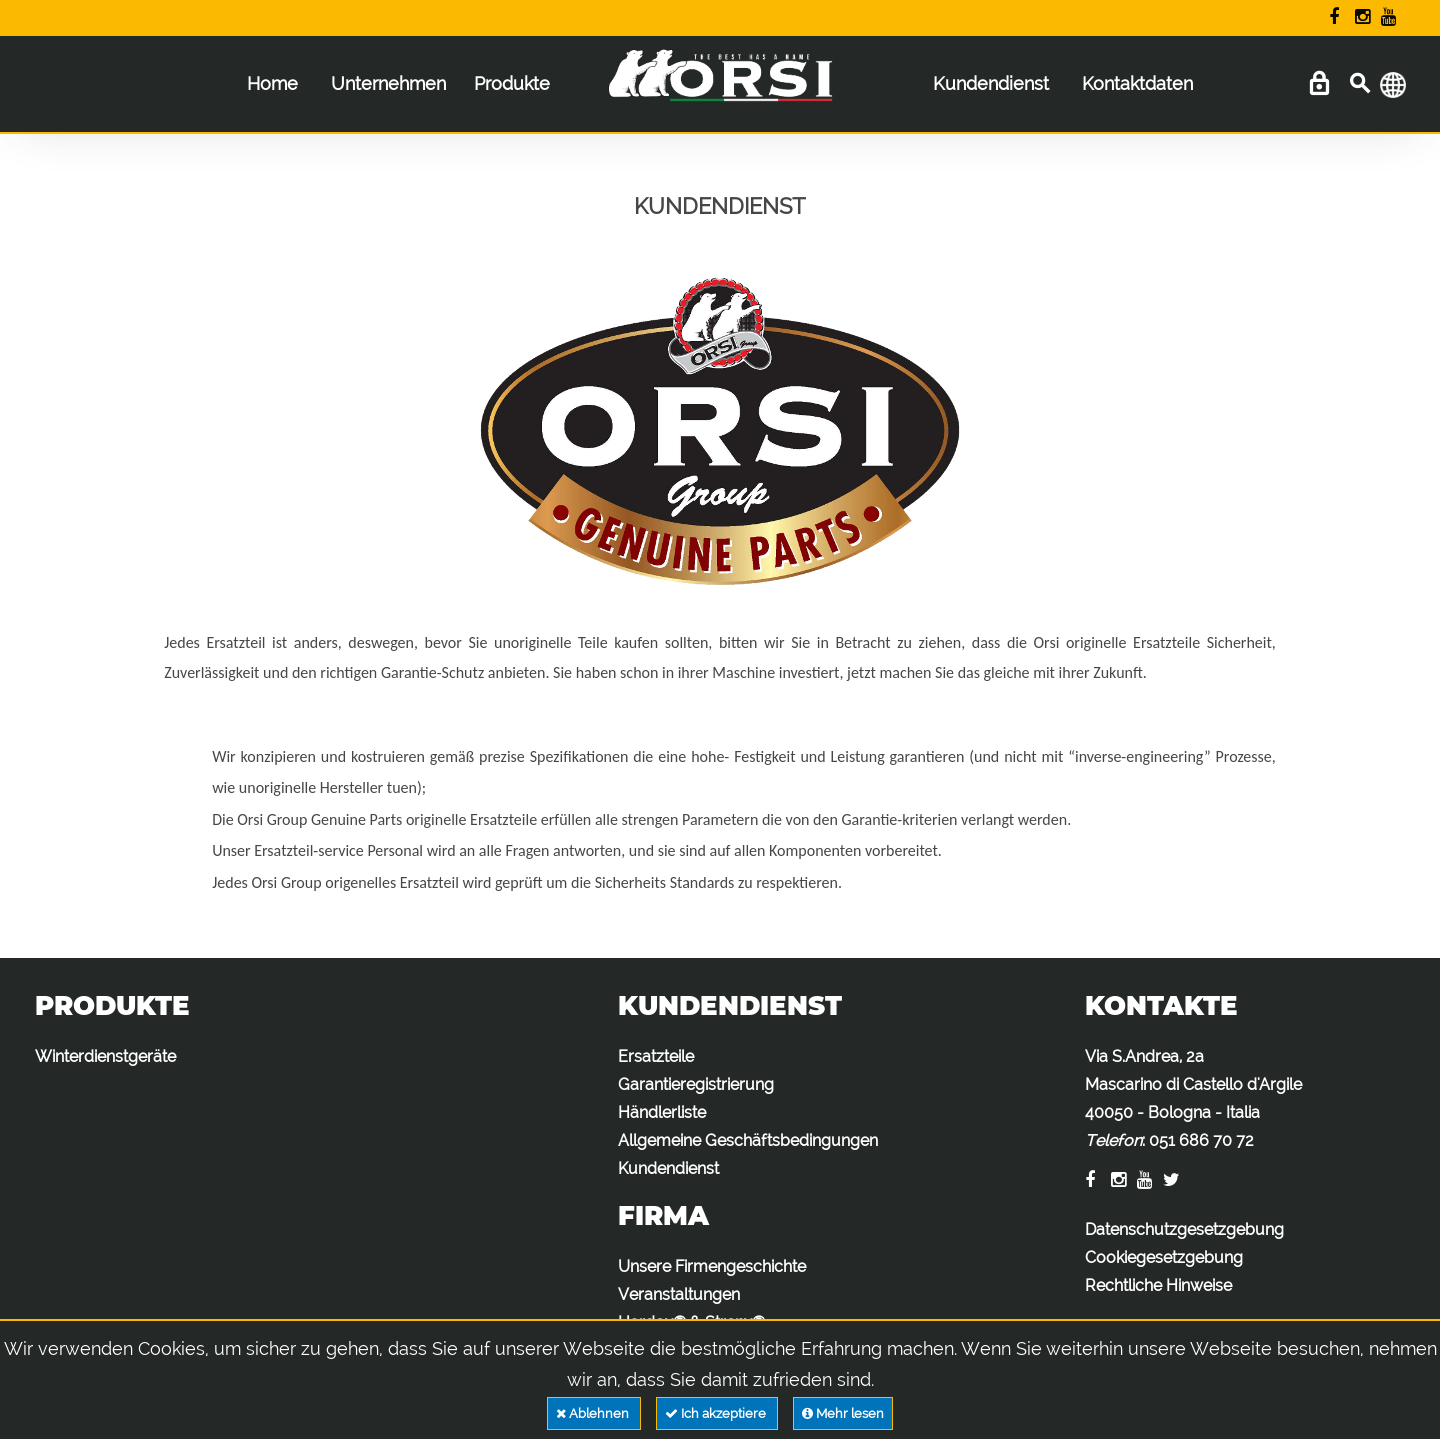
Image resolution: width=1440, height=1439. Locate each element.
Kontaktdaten (1137, 83)
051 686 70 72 (1201, 1140)
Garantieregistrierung (696, 1084)
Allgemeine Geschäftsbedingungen (748, 1140)
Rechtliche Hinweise (1158, 1285)
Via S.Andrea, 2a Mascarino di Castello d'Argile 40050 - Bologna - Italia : (1193, 1098)
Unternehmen (388, 83)
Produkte (512, 83)
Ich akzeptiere (717, 1413)
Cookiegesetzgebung (1164, 1257)
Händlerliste (662, 1112)
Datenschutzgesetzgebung (1184, 1229)
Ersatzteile (656, 1056)
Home (272, 83)
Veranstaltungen (679, 1294)
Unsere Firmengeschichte (712, 1266)
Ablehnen (594, 1413)
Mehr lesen (843, 1413)
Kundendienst (991, 83)
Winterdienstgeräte (105, 1056)
